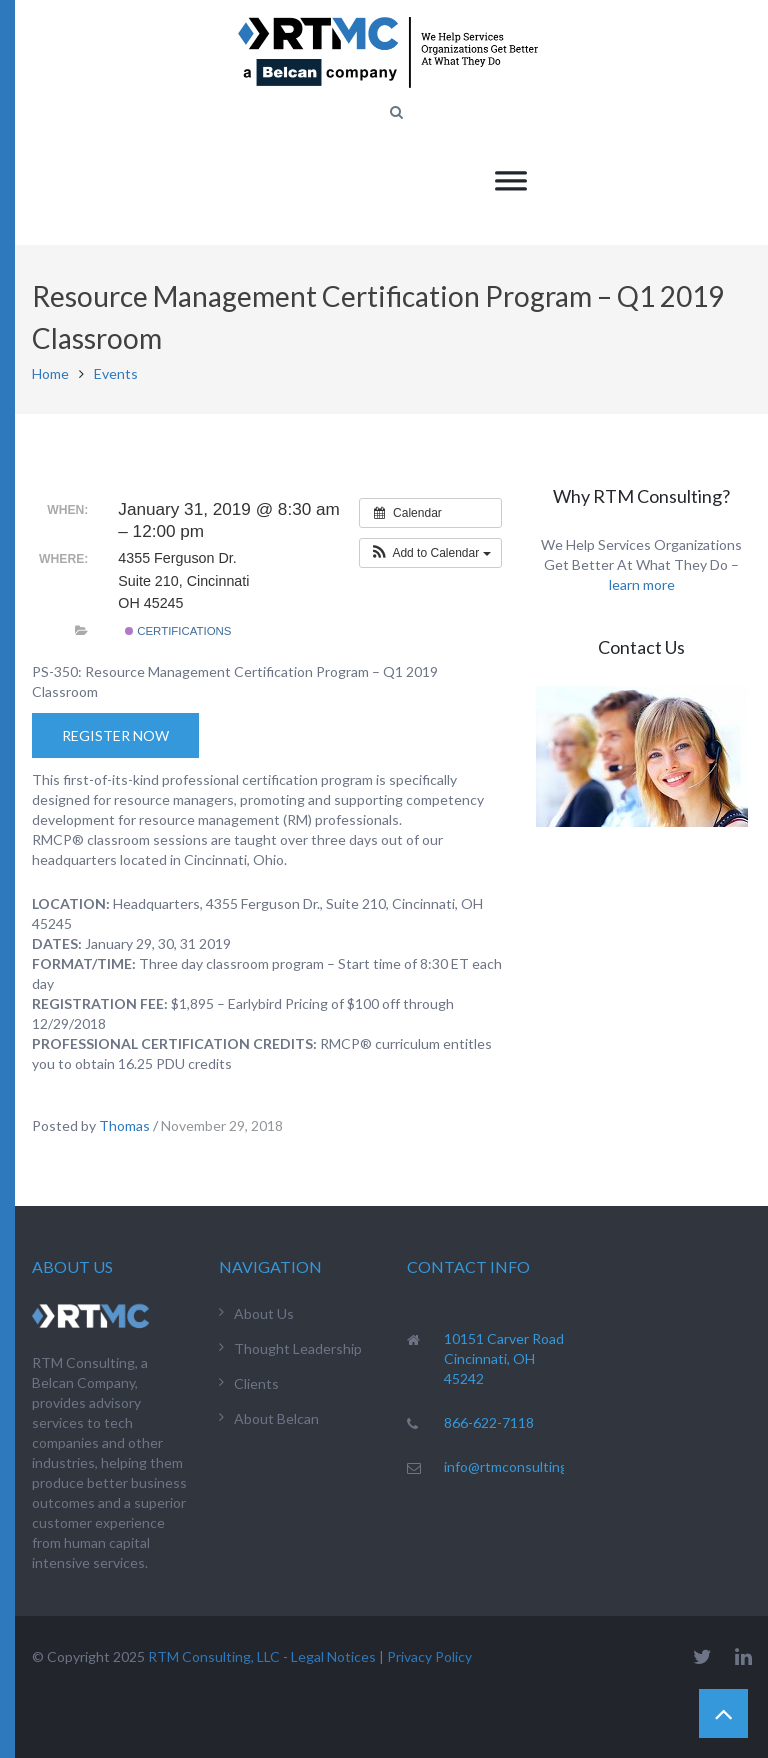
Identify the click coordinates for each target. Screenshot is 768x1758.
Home (50, 373)
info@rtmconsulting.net (518, 1466)
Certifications (178, 631)
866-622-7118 (489, 1422)
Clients (256, 1383)
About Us (264, 1313)
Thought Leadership (298, 1348)
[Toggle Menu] (511, 180)
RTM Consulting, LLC (214, 1656)
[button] (430, 553)
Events (116, 373)
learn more (642, 584)
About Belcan (276, 1418)
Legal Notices (333, 1656)
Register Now (115, 735)
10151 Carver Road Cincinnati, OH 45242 (504, 1358)
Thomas (124, 1125)
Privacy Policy (429, 1656)
